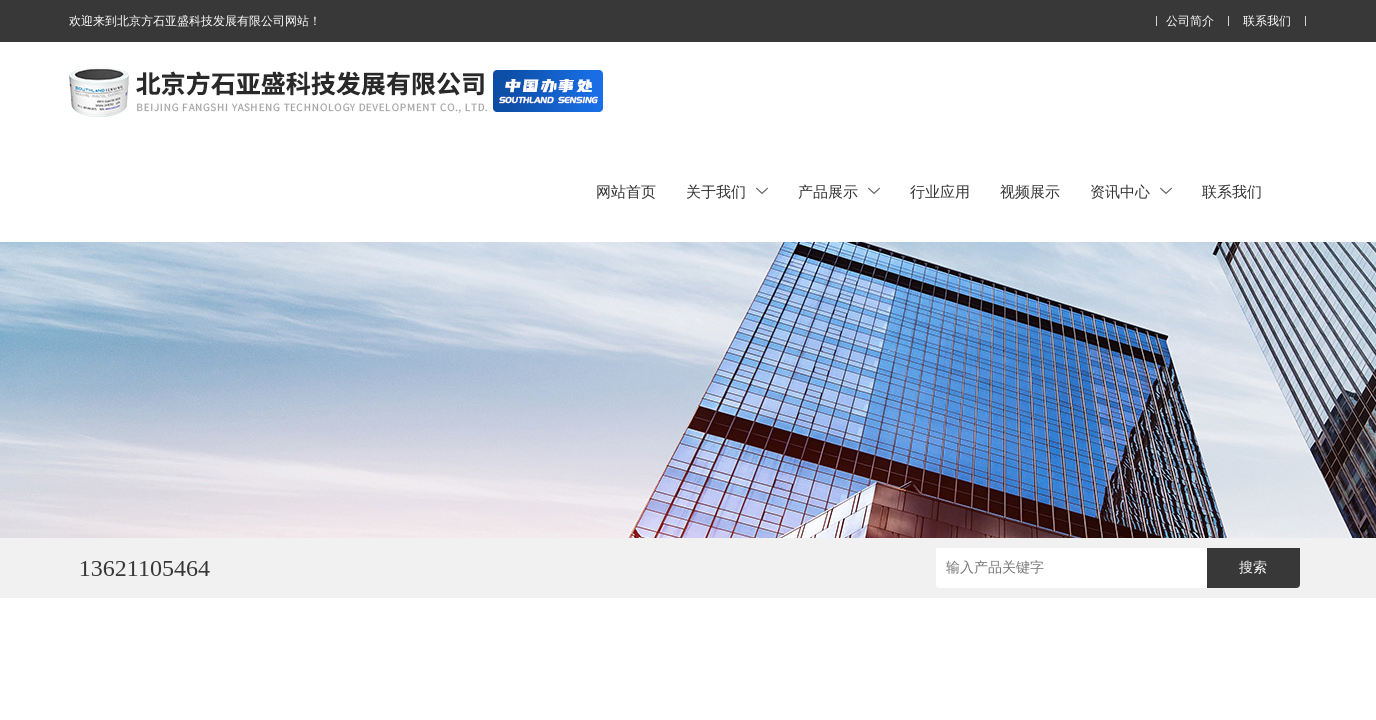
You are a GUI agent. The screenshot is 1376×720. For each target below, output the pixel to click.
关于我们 (727, 191)
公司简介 (1190, 21)
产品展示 (839, 191)
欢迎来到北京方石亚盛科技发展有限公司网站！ (195, 21)
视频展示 (1030, 191)
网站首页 (626, 191)
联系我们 (1267, 21)
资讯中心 (1131, 191)
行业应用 (940, 191)
